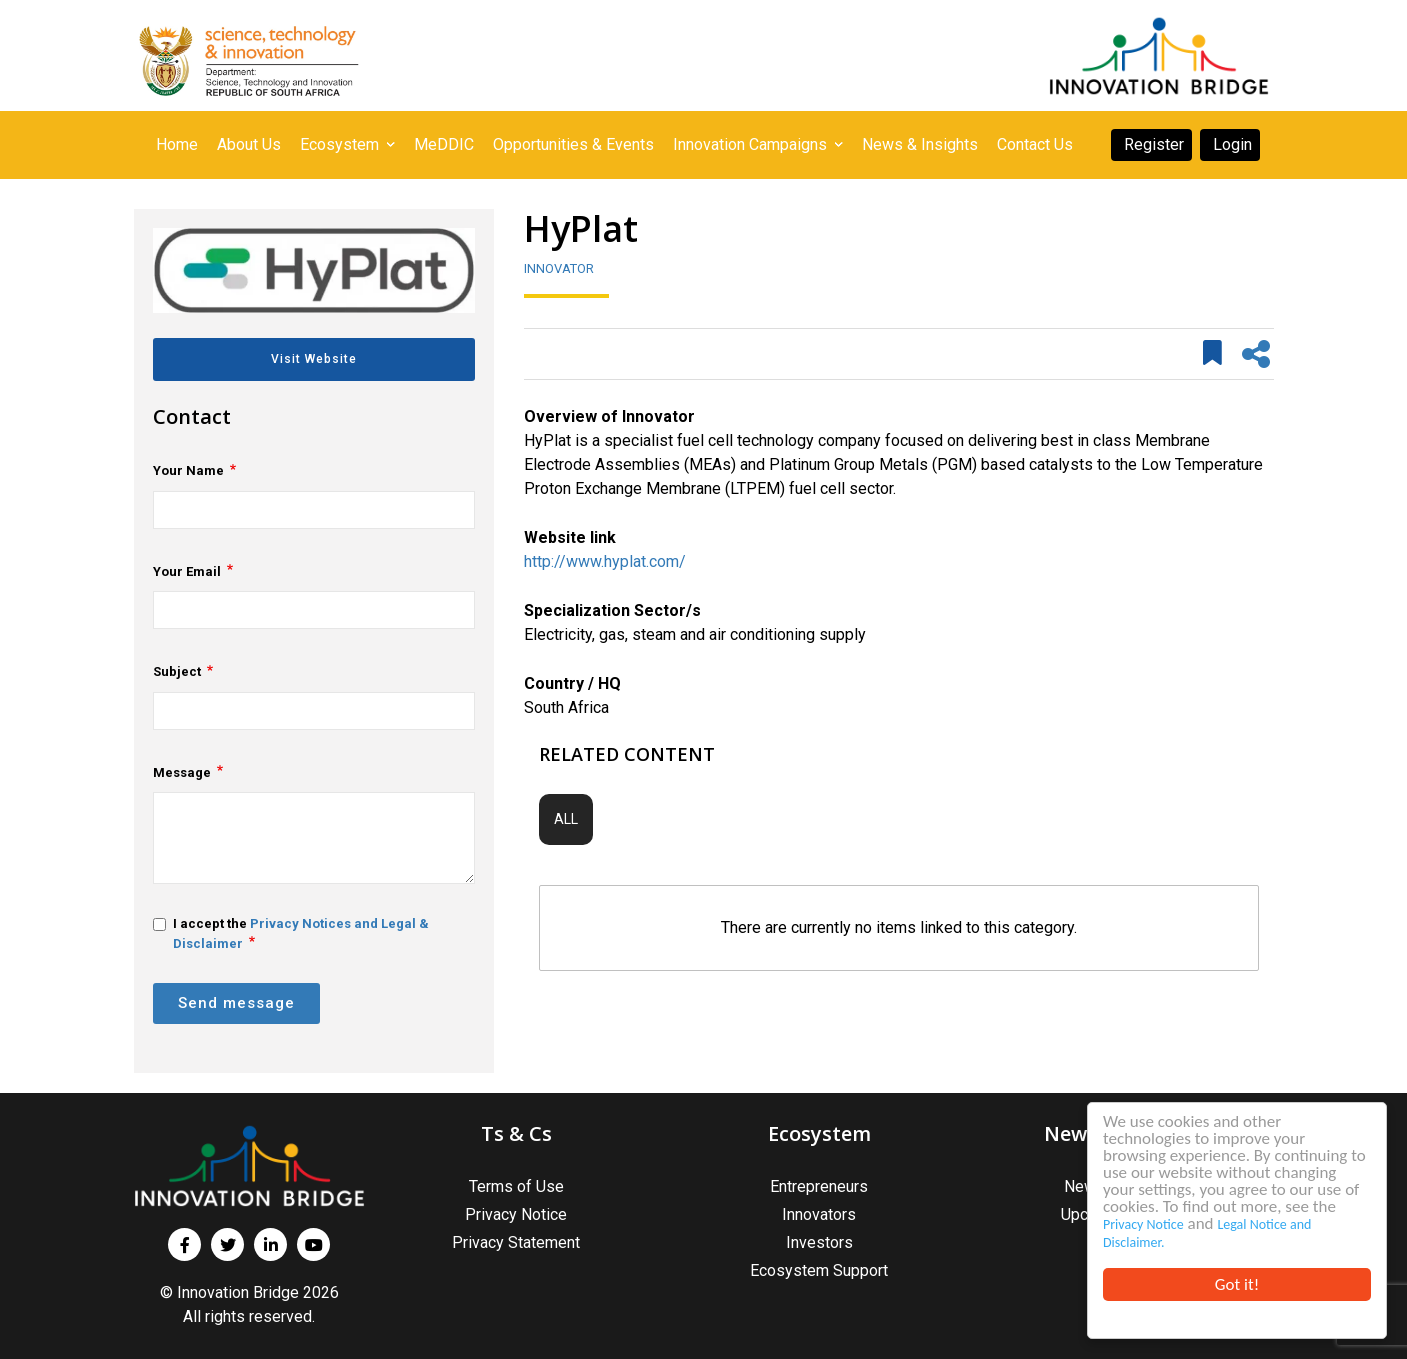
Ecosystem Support (819, 1270)
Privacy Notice (1143, 1224)
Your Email (187, 571)
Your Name (188, 470)
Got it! (1237, 1284)
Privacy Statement (516, 1242)
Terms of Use (516, 1186)
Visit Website (314, 359)
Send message (236, 1003)
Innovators (819, 1214)
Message (182, 772)
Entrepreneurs (819, 1186)
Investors (819, 1242)
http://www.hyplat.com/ (605, 561)
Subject (177, 671)
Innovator (559, 268)
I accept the (291, 933)
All (566, 819)
